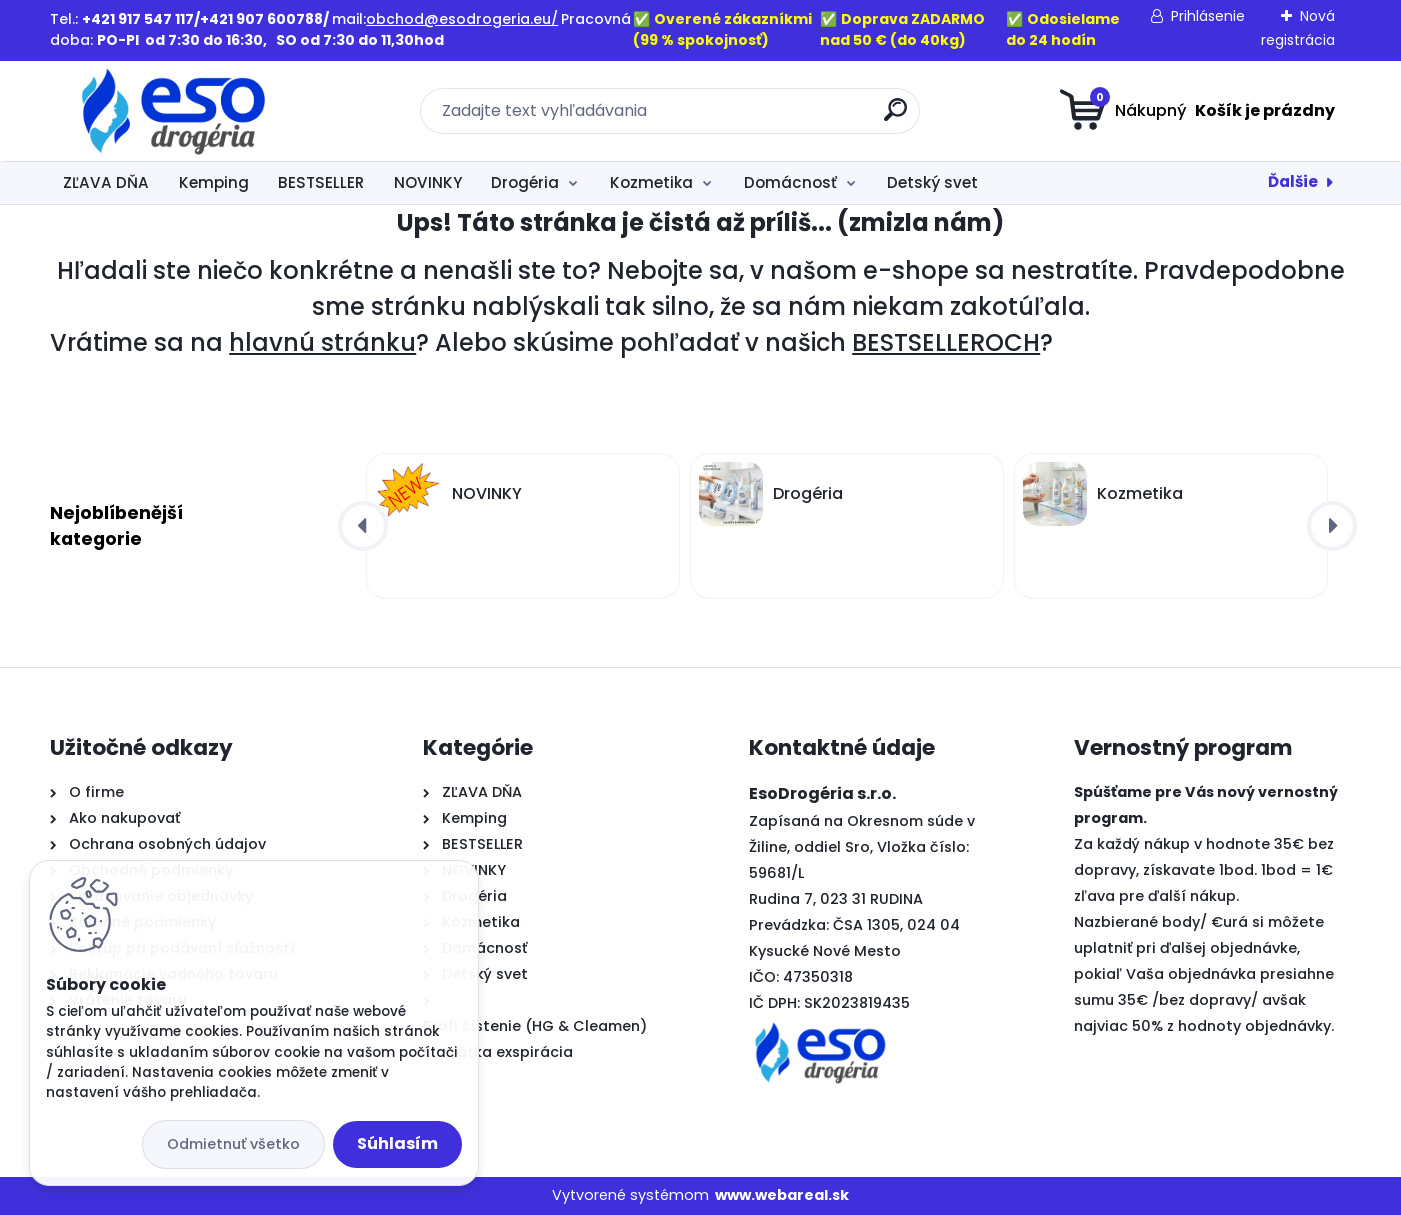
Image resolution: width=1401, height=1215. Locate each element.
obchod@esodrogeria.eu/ (462, 19)
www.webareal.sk (782, 1195)
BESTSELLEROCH (946, 342)
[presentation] (363, 526)
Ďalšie (1293, 181)
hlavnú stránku (322, 342)
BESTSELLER (321, 182)
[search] (895, 117)
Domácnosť (790, 182)
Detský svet (932, 182)
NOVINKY (428, 182)
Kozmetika (651, 182)
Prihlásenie (1208, 16)
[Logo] (172, 111)
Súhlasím (397, 1143)
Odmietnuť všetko (233, 1144)
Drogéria (525, 182)
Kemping (214, 182)
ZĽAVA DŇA (106, 182)
